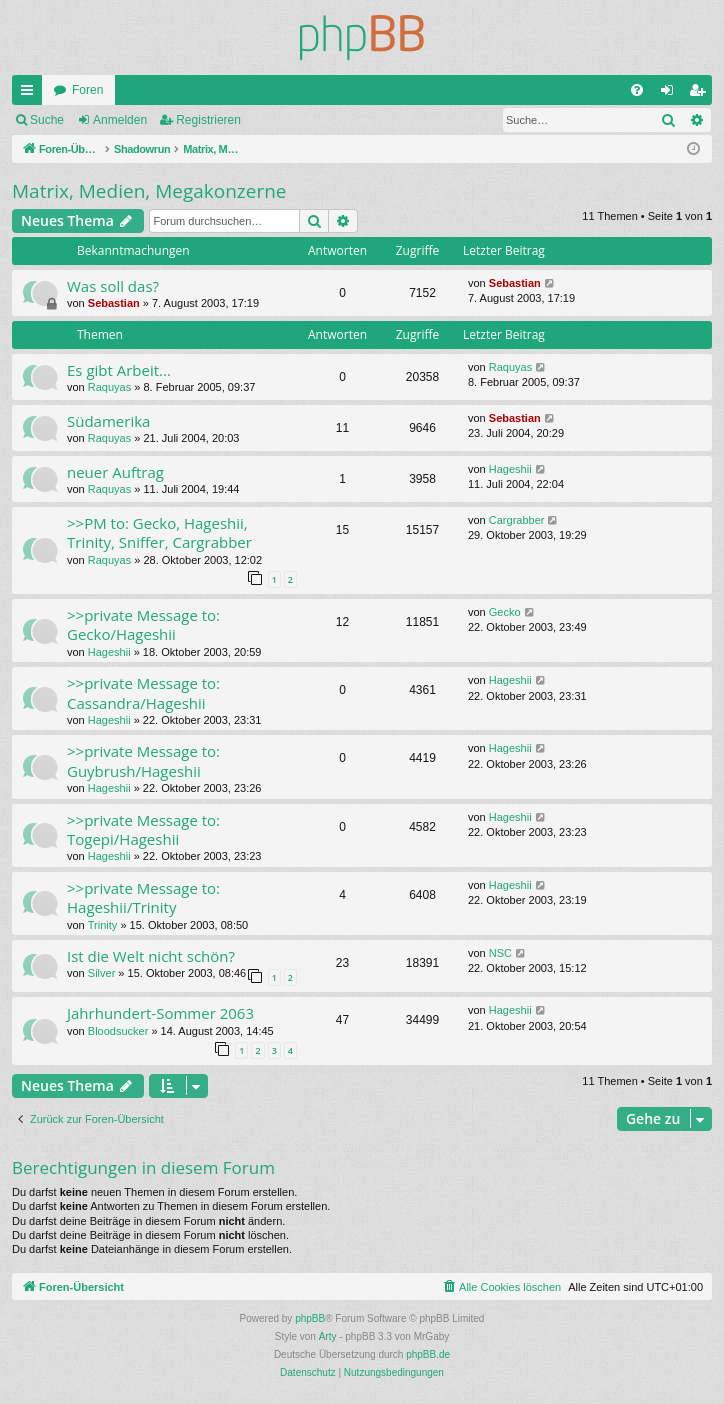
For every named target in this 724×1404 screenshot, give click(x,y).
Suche (47, 120)
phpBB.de (428, 1354)
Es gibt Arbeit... (119, 370)
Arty (328, 1336)
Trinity (103, 925)
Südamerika (108, 421)
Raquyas (109, 387)
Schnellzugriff (31, 94)
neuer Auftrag (115, 472)
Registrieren (208, 120)
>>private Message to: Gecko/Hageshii (143, 624)
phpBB (310, 1318)
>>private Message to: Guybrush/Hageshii (143, 760)
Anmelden (120, 120)
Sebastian (114, 303)
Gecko (505, 612)
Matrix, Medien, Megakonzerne (149, 191)
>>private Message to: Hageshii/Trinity (143, 897)
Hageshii (510, 469)
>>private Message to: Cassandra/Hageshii (143, 692)
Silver (102, 973)
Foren (87, 90)
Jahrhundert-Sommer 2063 (160, 1013)
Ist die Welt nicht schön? (151, 956)
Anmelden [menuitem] (671, 94)
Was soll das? (113, 286)
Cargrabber (517, 520)
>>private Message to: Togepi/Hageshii (143, 829)
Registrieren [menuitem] (701, 94)
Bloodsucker (118, 1031)
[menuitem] (637, 90)
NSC (500, 953)
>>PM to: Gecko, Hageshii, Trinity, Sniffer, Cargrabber (159, 532)
